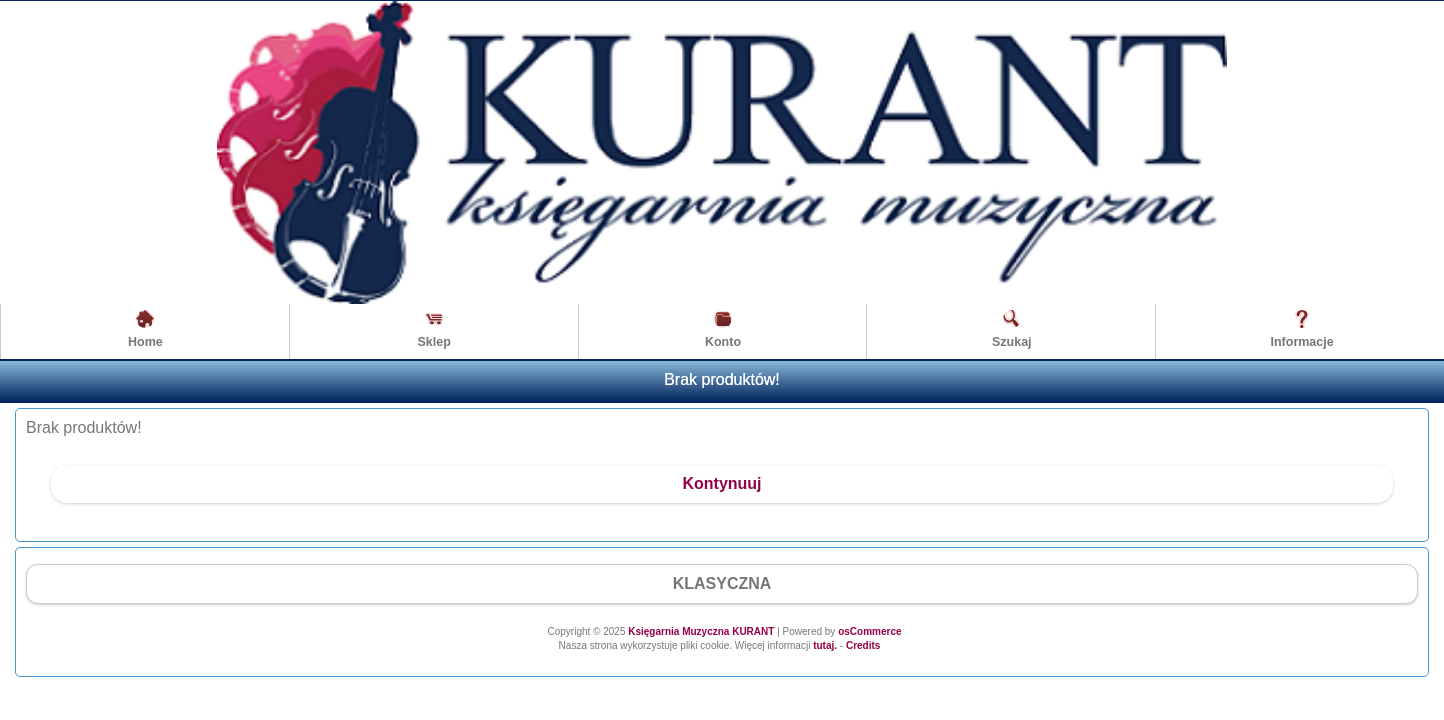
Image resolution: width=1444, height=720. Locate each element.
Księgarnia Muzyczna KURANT (701, 631)
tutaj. (823, 645)
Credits (863, 645)
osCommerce (869, 631)
